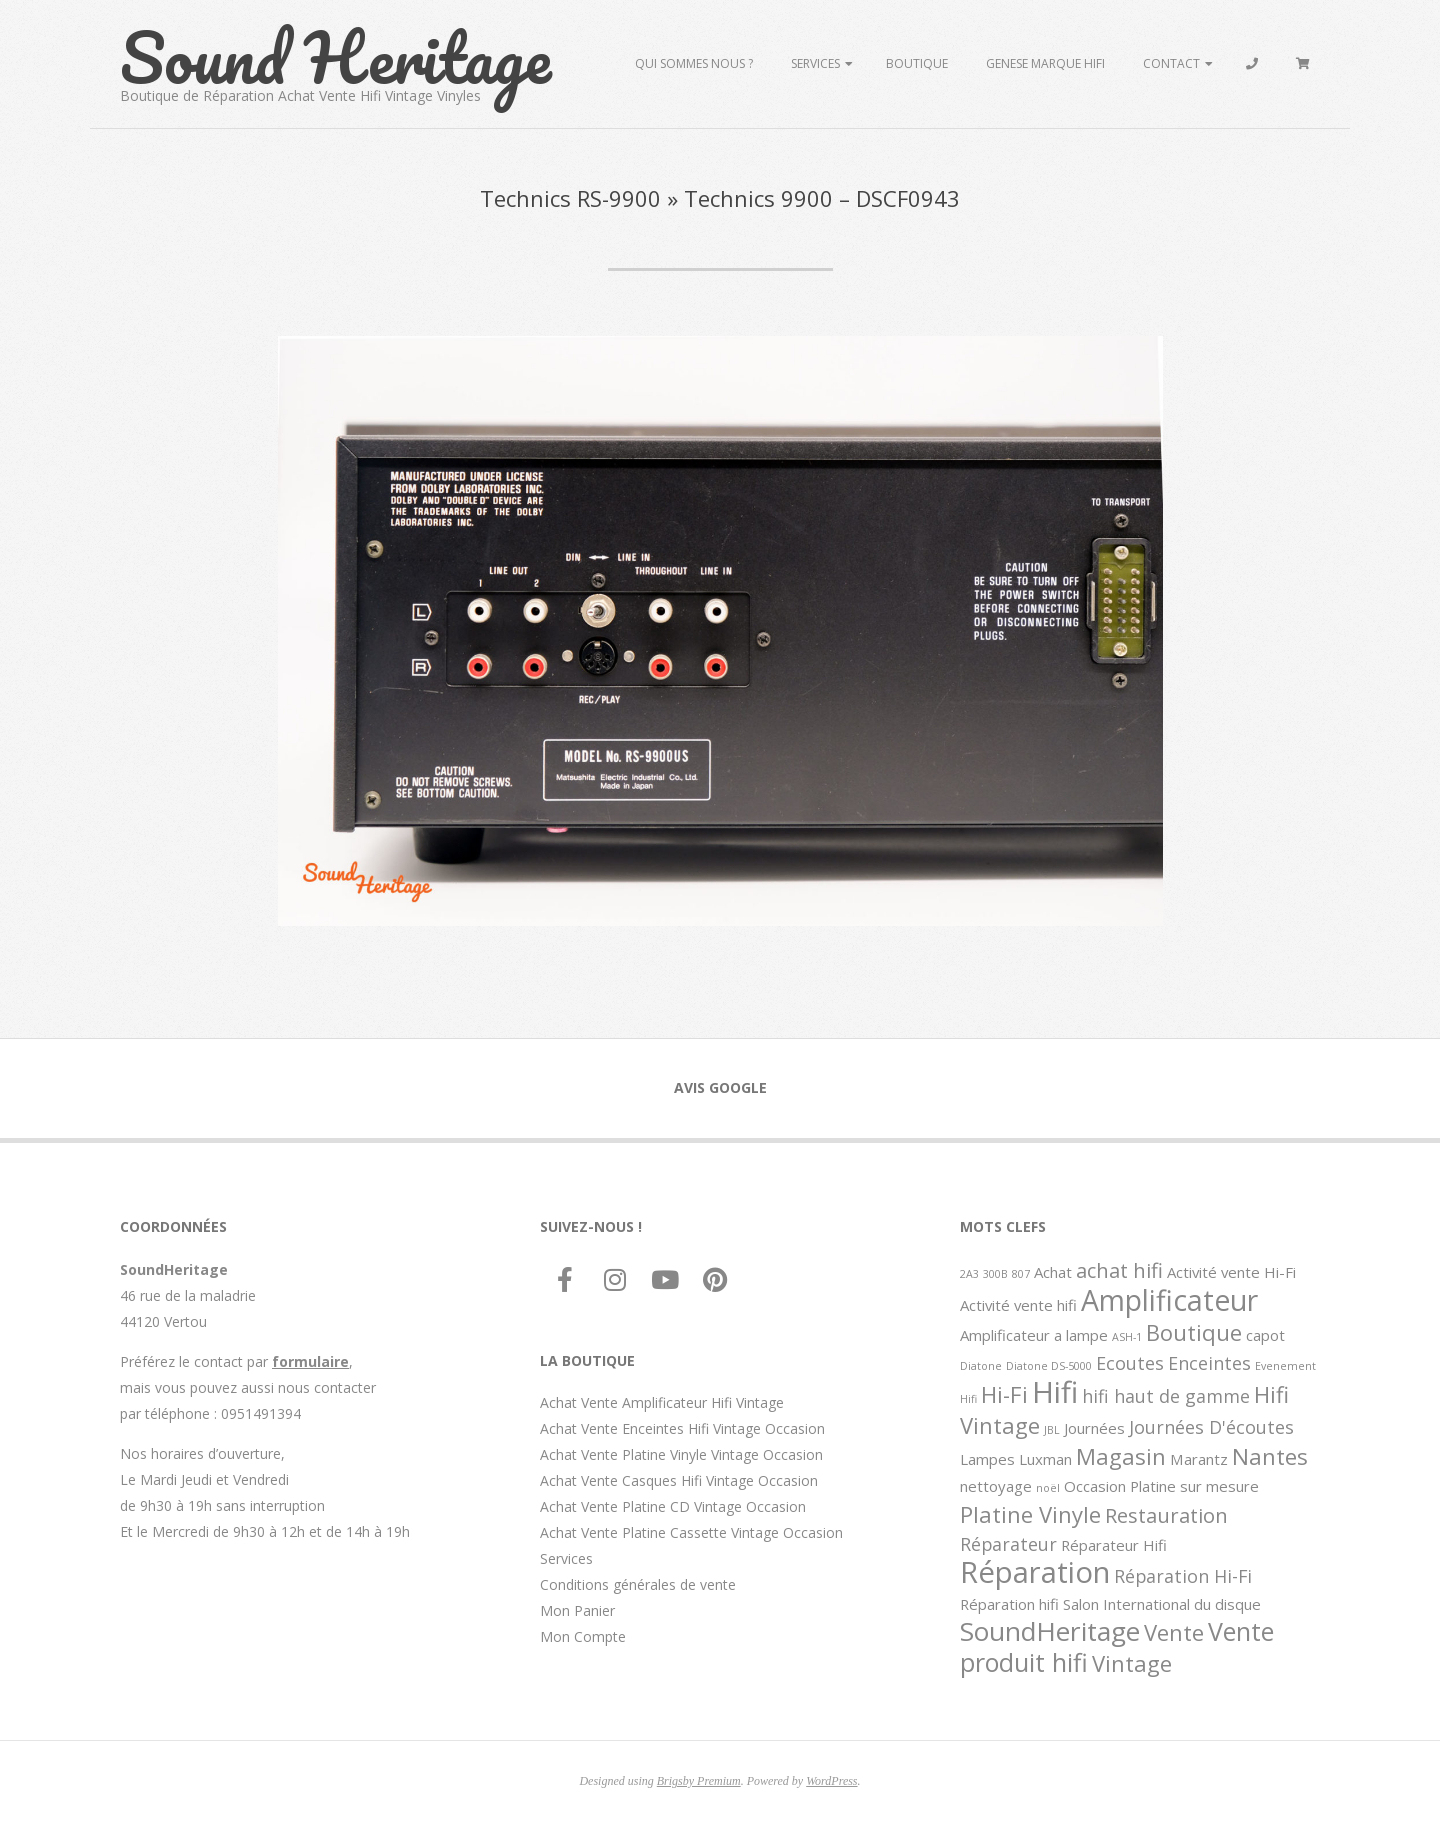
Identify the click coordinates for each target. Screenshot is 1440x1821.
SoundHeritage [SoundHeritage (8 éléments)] (1050, 1631)
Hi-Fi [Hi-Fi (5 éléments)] (1004, 1394)
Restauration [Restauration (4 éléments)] (1166, 1515)
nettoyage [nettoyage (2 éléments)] (996, 1486)
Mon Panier (577, 1610)
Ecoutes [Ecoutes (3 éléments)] (1130, 1363)
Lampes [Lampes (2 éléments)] (987, 1459)
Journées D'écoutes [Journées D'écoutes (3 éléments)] (1211, 1427)
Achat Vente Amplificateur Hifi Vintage (662, 1402)
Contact (1171, 63)
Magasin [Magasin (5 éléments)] (1121, 1456)
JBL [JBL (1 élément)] (1052, 1430)
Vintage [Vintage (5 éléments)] (1132, 1663)
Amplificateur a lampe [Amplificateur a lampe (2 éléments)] (1034, 1335)
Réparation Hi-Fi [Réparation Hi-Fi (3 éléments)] (1183, 1576)
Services (815, 63)
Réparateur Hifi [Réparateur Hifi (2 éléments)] (1114, 1545)
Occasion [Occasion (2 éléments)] (1095, 1486)
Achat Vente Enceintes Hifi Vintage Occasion (682, 1428)
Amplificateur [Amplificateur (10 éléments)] (1169, 1300)
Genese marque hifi (1045, 63)
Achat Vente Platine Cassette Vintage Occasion (691, 1532)
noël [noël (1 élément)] (1048, 1488)
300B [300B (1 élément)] (995, 1274)
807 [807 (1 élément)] (1021, 1274)
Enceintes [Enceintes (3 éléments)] (1209, 1363)
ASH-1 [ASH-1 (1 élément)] (1127, 1337)
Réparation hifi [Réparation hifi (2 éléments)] (1009, 1604)
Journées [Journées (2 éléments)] (1094, 1428)
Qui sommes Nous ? (694, 63)
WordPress (831, 1781)
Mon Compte (583, 1636)
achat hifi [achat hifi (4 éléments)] (1119, 1270)
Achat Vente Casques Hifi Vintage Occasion (679, 1480)
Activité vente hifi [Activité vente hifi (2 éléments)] (1018, 1305)
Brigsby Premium (699, 1781)
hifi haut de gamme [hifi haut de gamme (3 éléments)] (1166, 1396)
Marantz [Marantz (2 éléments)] (1199, 1459)
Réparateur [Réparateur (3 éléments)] (1008, 1544)
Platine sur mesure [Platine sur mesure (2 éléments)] (1194, 1486)
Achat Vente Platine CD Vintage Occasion (673, 1506)
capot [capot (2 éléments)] (1265, 1335)
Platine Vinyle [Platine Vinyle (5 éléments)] (1030, 1514)
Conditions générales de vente (638, 1584)
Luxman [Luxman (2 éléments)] (1045, 1459)
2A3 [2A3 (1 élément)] (969, 1274)
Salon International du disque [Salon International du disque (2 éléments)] (1162, 1604)
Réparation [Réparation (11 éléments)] (1035, 1572)
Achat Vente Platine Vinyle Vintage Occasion (681, 1454)
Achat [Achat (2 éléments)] (1053, 1272)
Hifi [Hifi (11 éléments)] (1055, 1392)
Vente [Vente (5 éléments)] (1174, 1632)
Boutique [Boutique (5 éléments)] (1194, 1332)
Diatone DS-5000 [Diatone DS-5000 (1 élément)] (1049, 1366)
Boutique (917, 63)
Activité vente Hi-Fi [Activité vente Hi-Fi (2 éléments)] (1231, 1272)
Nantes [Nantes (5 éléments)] (1270, 1456)
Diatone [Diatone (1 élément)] (981, 1366)
